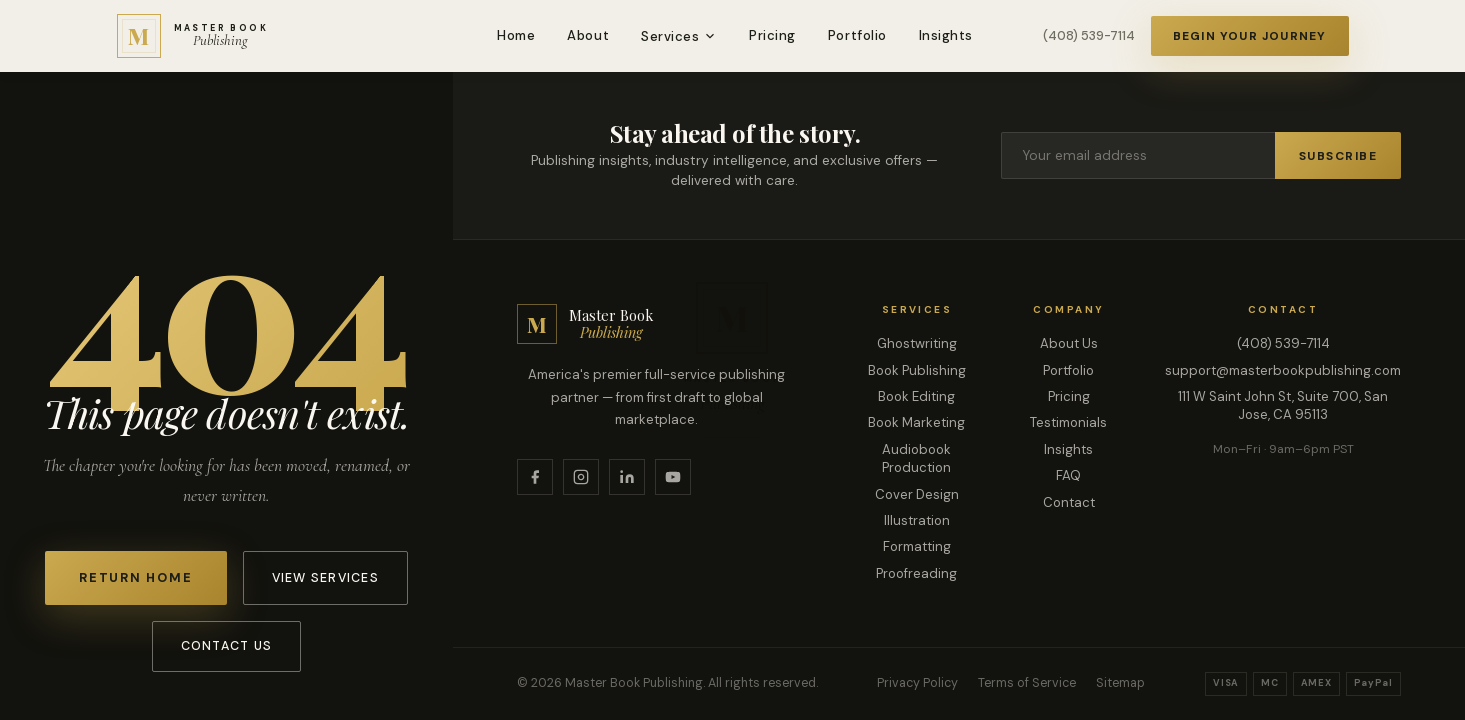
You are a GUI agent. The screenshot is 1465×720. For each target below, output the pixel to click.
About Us (1069, 343)
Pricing (772, 35)
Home (516, 35)
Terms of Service (1027, 683)
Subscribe (1338, 156)
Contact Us (226, 646)
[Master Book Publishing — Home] (193, 36)
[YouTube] (673, 477)
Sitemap (1120, 683)
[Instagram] (581, 477)
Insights (946, 35)
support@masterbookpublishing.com (1283, 370)
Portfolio (857, 35)
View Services (325, 578)
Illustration (917, 520)
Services (679, 36)
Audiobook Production (916, 458)
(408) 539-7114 (1089, 35)
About (588, 35)
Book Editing (916, 396)
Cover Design (917, 494)
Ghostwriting (917, 343)
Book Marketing (916, 422)
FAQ (1068, 475)
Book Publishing (917, 370)
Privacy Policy (917, 683)
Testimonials (1068, 422)
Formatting (917, 546)
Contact (1069, 502)
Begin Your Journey (1250, 36)
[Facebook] (535, 477)
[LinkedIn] (627, 477)
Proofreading (916, 573)
